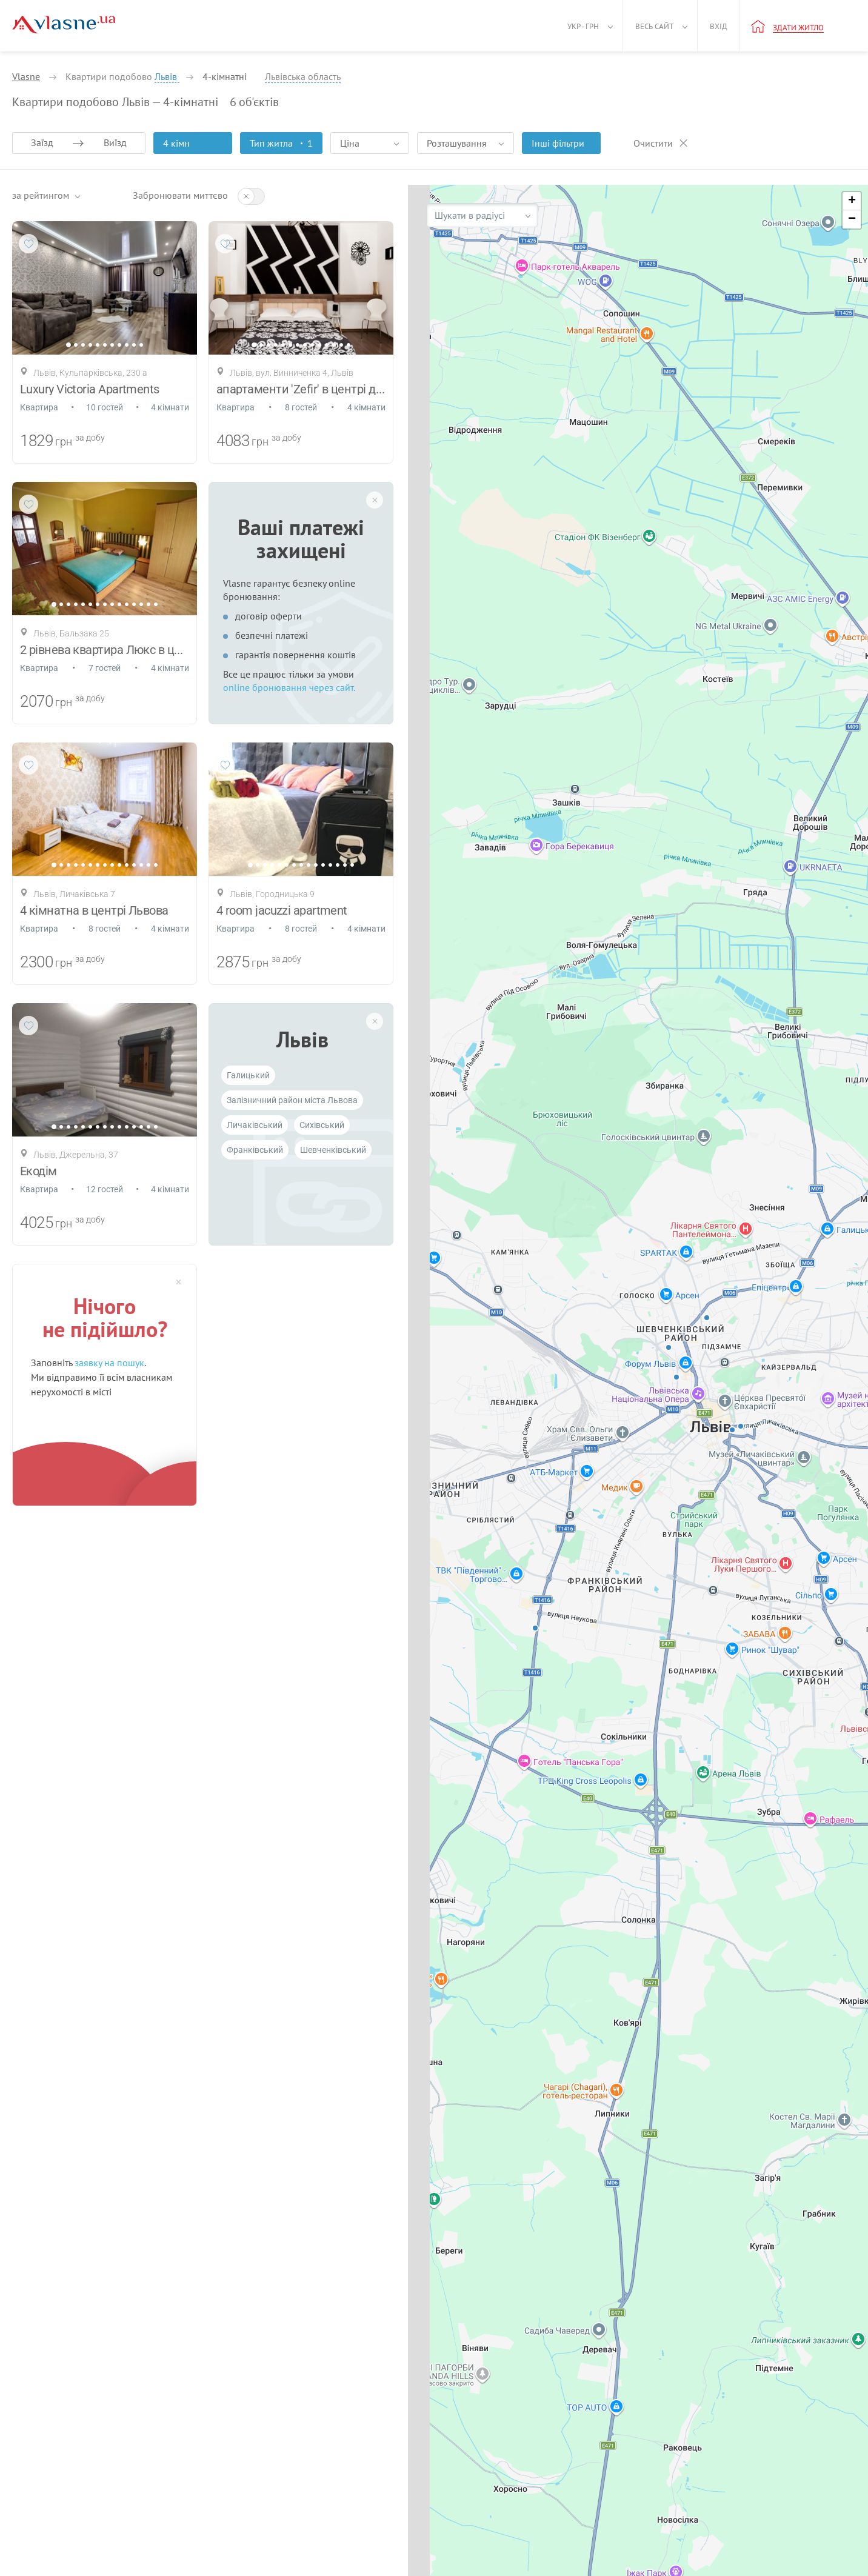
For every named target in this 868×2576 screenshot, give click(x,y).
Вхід (718, 26)
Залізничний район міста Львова (292, 1100)
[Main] (63, 24)
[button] (852, 201)
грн (63, 441)
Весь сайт (654, 26)
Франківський (255, 1150)
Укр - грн (583, 26)
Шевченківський (333, 1150)
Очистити (653, 143)
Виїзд (115, 142)
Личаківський (254, 1125)
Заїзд (42, 142)
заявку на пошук (109, 1362)
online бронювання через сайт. (289, 687)
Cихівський (321, 1125)
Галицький (248, 1075)
